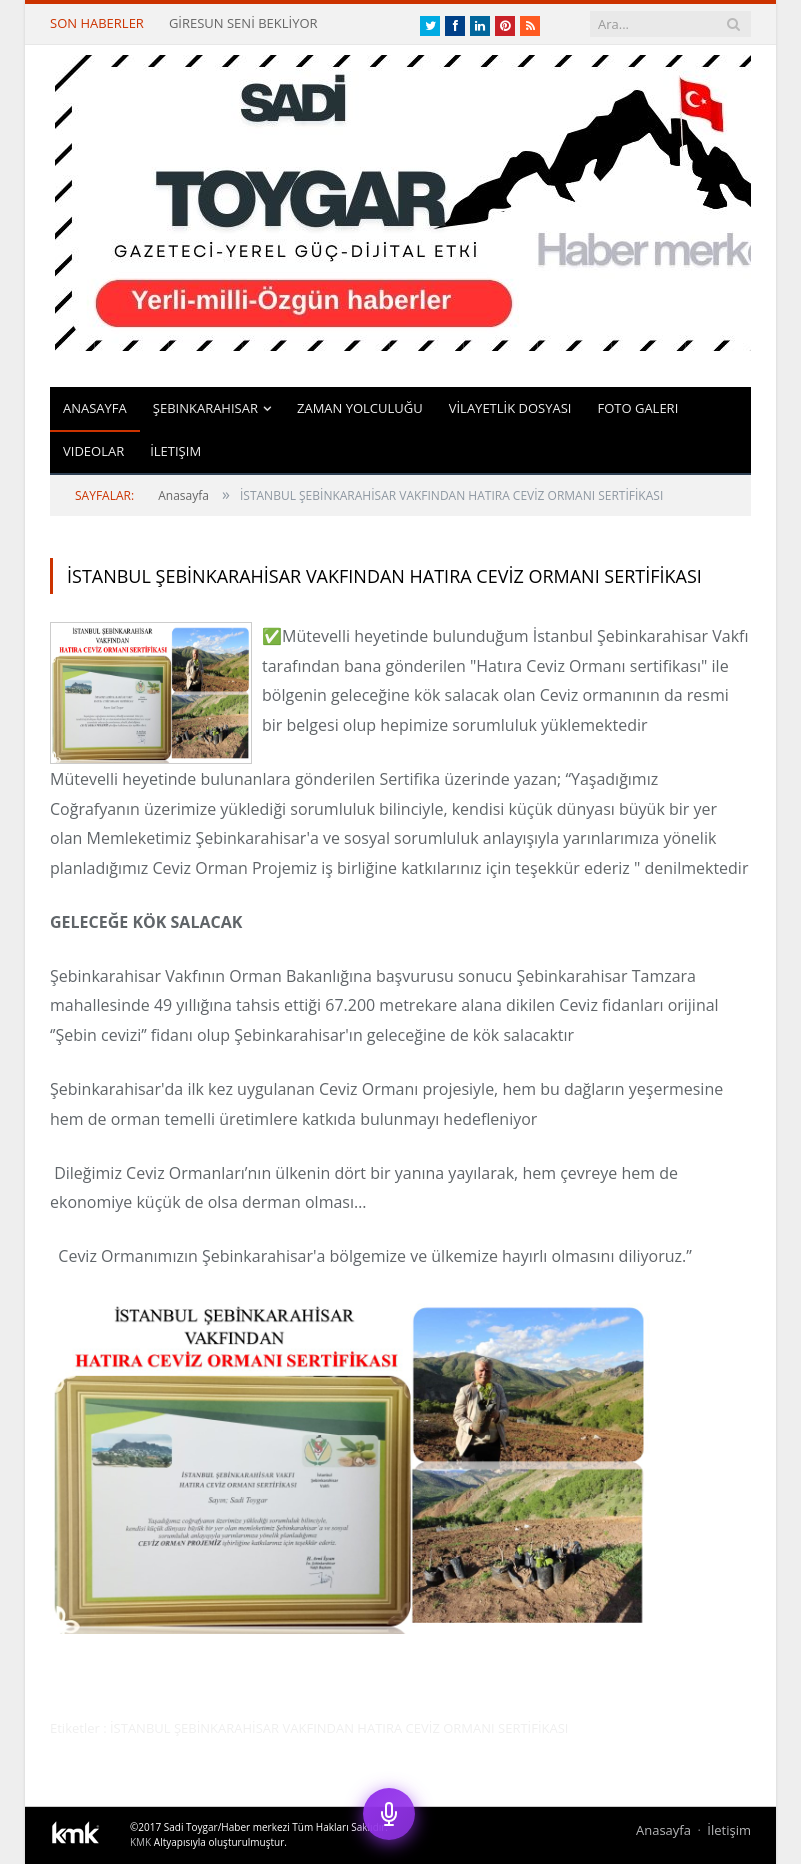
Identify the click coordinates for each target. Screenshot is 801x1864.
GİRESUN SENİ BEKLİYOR (243, 23)
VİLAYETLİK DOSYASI (510, 408)
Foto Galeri (637, 408)
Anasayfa (95, 408)
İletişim (175, 451)
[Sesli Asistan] (389, 1814)
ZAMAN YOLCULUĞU (360, 408)
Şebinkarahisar (205, 408)
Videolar (93, 451)
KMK (140, 1842)
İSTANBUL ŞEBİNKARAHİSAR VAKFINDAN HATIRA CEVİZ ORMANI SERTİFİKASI (384, 576)
